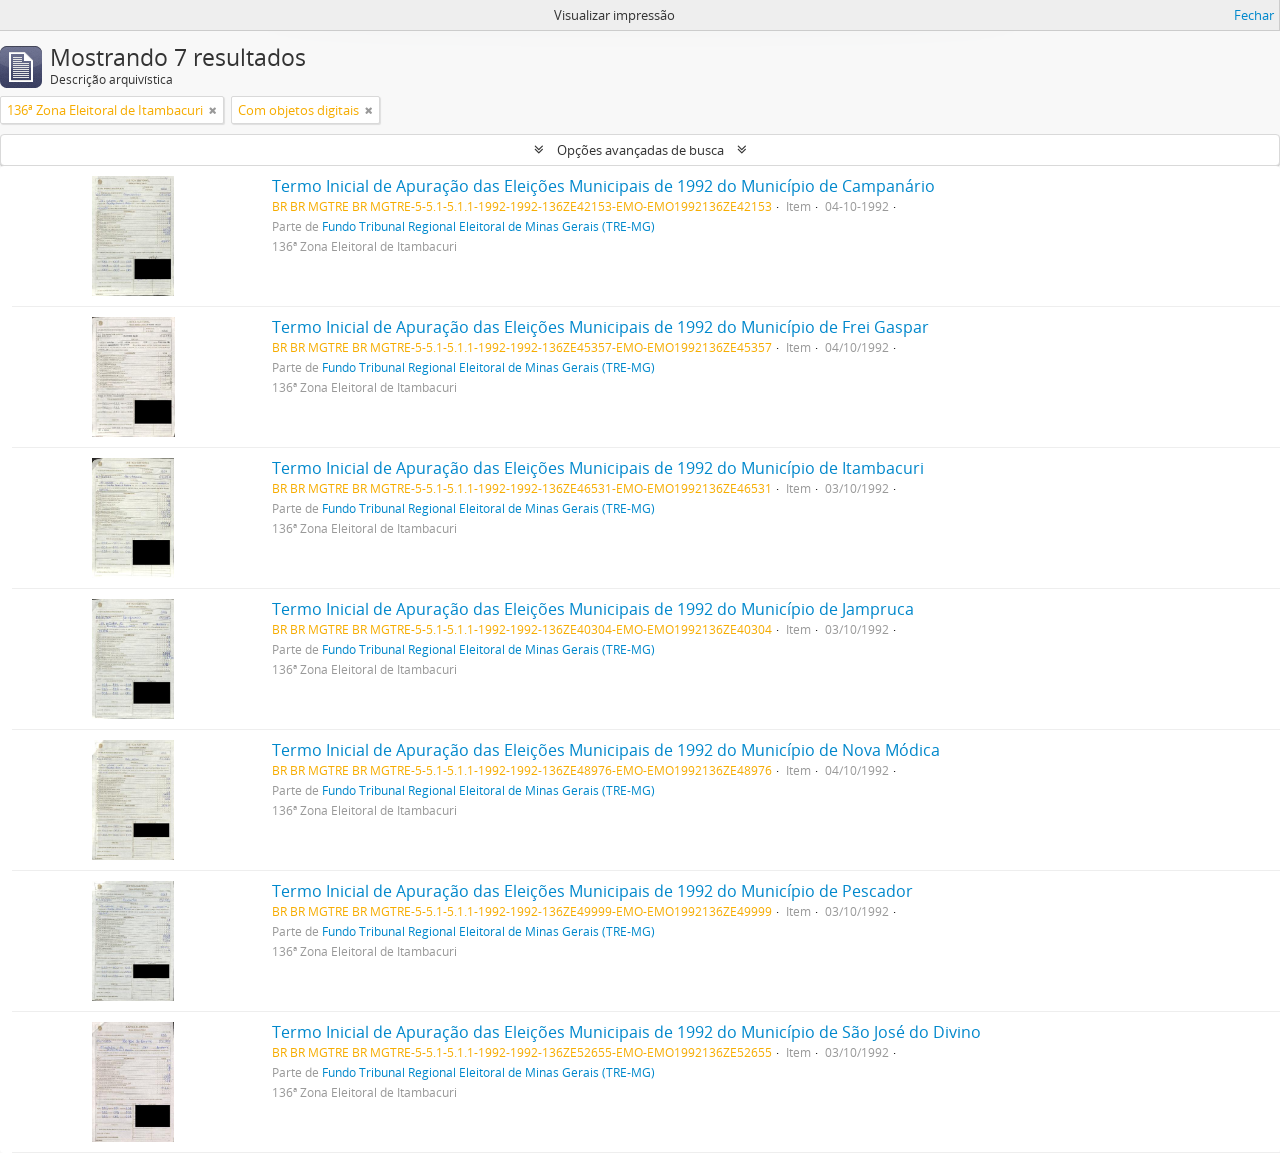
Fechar (1254, 15)
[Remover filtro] (213, 110)
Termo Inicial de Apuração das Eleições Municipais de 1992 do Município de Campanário (603, 186)
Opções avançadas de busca (640, 150)
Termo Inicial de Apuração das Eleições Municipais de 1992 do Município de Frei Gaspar (600, 327)
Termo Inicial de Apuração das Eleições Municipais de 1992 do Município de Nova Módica (606, 750)
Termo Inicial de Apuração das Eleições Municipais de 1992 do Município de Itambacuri (598, 468)
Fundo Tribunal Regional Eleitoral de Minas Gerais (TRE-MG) (488, 226)
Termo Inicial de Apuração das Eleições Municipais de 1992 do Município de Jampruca (593, 609)
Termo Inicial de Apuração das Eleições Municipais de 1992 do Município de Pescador (592, 891)
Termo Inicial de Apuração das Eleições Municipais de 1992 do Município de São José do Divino (626, 1032)
